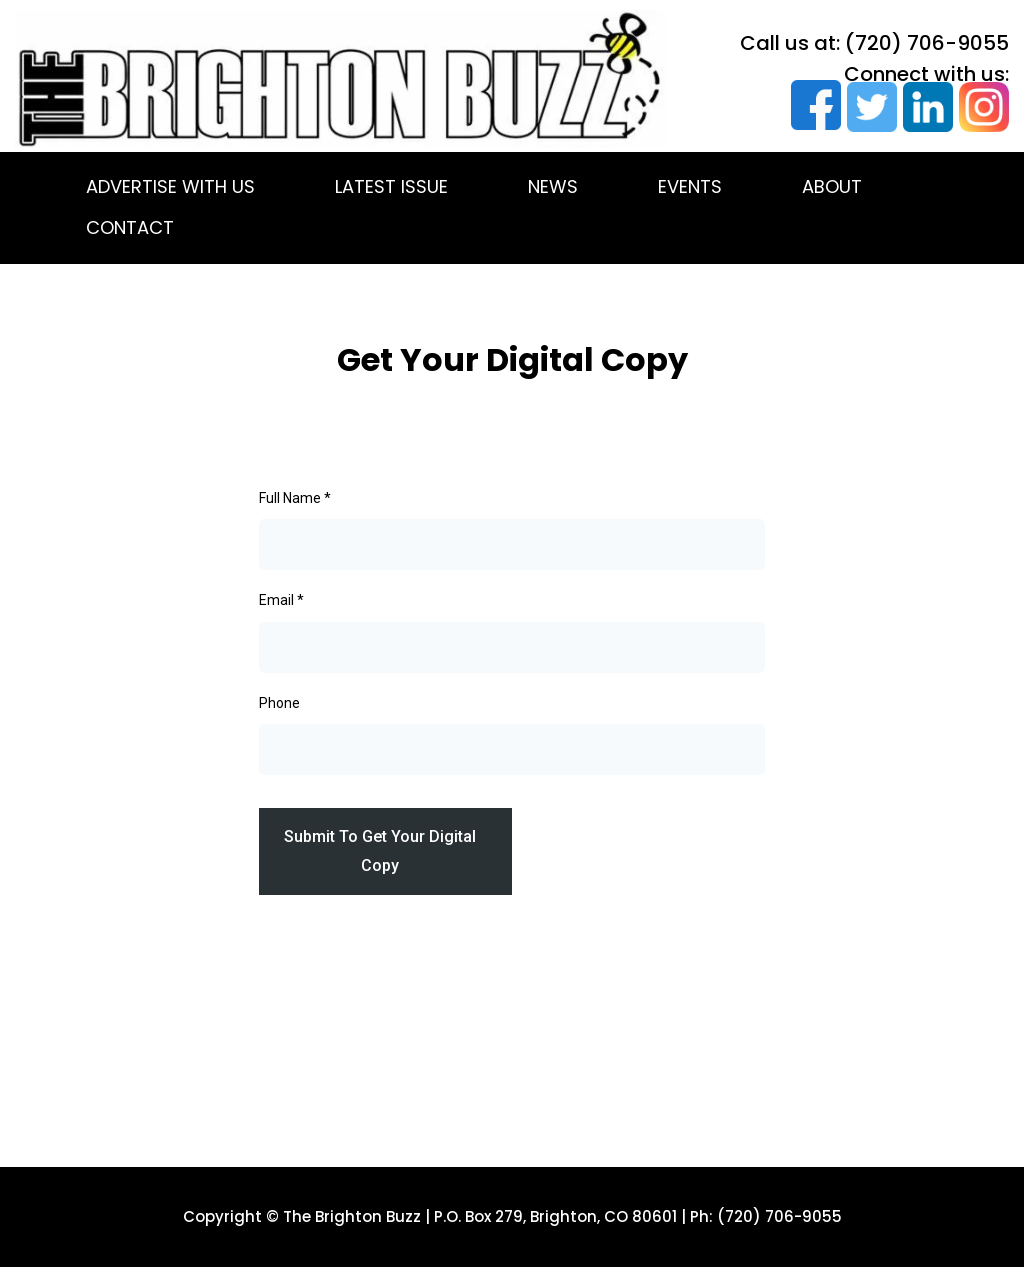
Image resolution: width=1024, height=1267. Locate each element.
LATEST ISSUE (391, 186)
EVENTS (690, 186)
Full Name (295, 498)
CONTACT (130, 227)
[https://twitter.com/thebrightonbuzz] (869, 107)
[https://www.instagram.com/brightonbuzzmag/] (981, 107)
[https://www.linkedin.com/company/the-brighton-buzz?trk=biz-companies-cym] (925, 107)
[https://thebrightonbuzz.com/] (341, 79)
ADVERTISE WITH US (170, 186)
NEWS (553, 186)
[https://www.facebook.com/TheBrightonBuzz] (813, 105)
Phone (279, 703)
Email (281, 600)
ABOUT (832, 186)
